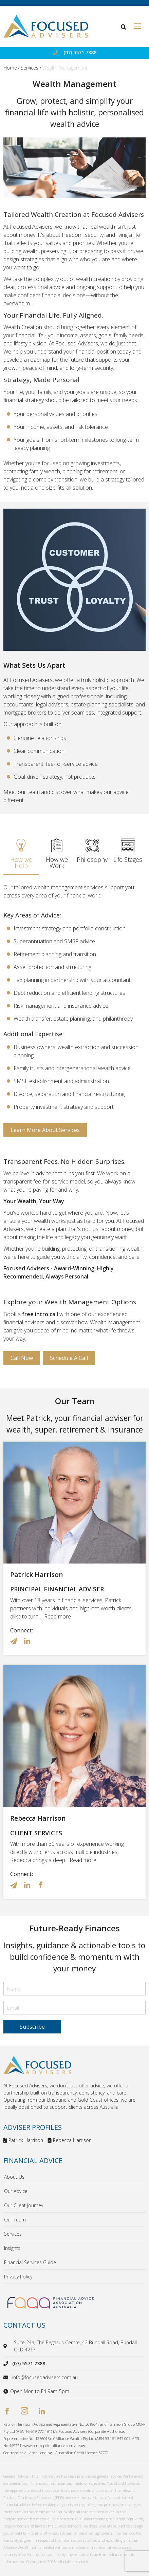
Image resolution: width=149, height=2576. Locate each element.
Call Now (22, 1358)
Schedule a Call (69, 1358)
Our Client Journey (23, 2205)
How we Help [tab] (21, 854)
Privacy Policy (18, 2276)
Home (10, 67)
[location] (6, 2346)
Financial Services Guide (30, 2262)
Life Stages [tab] (128, 851)
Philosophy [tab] (92, 851)
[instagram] (24, 2411)
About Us (14, 2177)
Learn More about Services (45, 1130)
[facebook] (7, 2411)
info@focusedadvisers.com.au (45, 2377)
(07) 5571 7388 (79, 52)
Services (29, 67)
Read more (57, 1616)
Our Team (15, 2219)
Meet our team (21, 792)
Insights (12, 2248)
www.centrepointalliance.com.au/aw (54, 2445)
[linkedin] (41, 2411)
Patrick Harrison (36, 1574)
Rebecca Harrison (38, 1818)
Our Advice (15, 2191)
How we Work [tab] (57, 854)
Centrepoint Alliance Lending (27, 2452)
